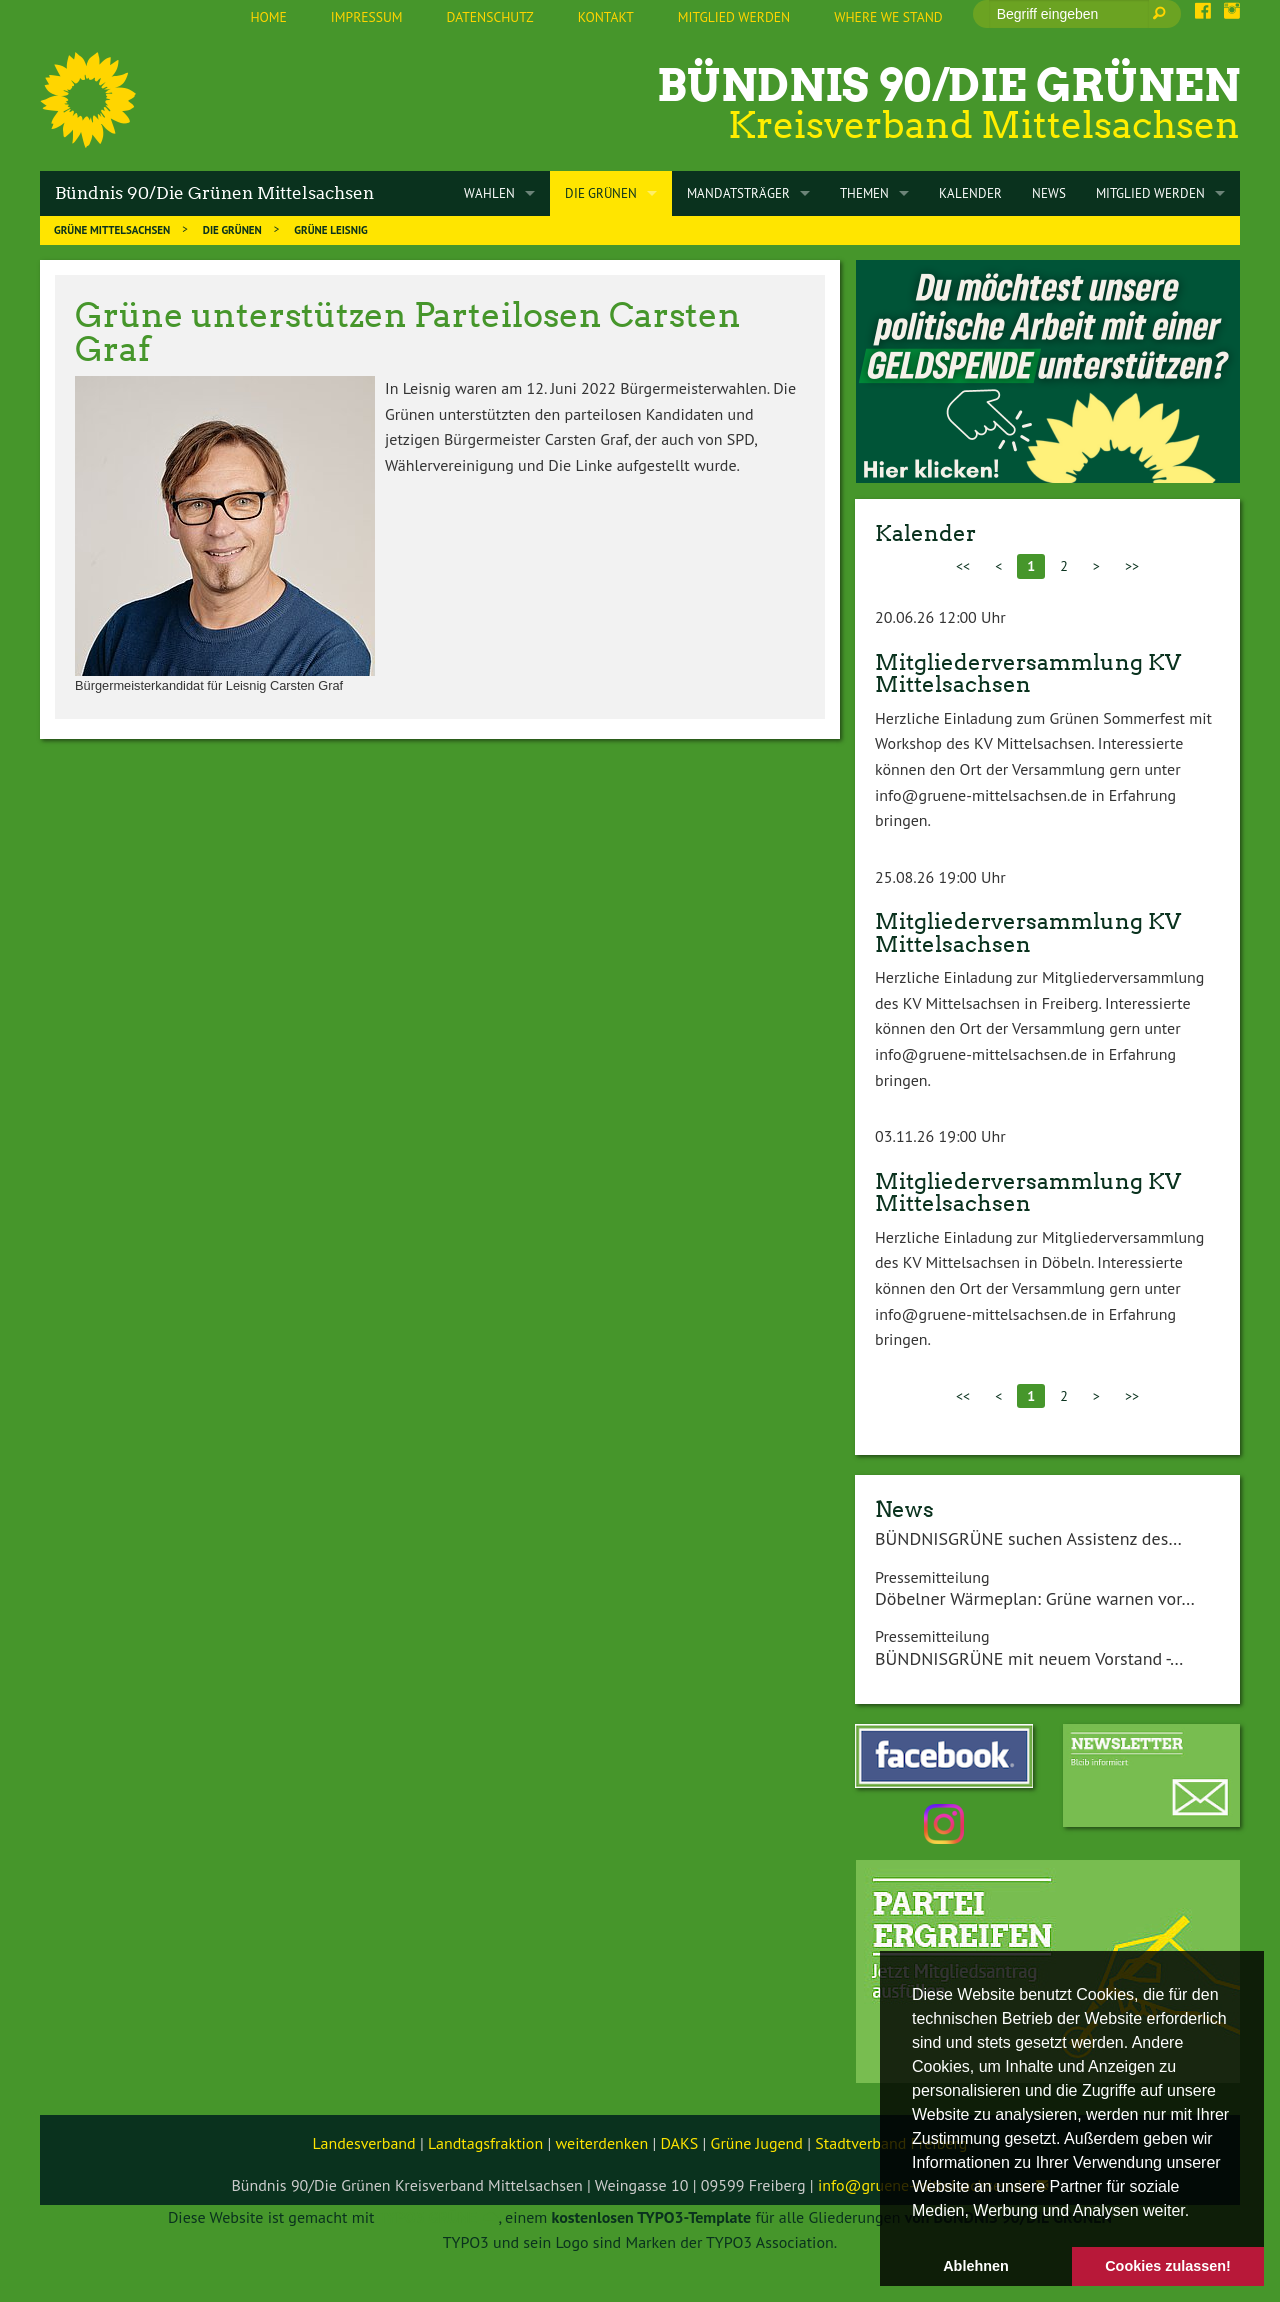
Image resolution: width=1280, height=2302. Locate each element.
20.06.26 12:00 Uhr (940, 617)
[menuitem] (268, 18)
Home (268, 17)
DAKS (680, 2143)
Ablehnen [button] (976, 2266)
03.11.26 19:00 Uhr (940, 1136)
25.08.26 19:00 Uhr (940, 877)
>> (1132, 566)
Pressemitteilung (932, 1577)
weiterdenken (602, 2143)
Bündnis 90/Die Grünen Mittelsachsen (214, 193)
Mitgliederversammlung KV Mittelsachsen (1028, 673)
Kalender (925, 533)
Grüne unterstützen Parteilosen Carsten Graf (408, 331)
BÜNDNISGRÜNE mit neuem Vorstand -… (1029, 1658)
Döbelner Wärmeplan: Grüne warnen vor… (1035, 1598)
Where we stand (888, 17)
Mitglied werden (734, 17)
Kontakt (606, 17)
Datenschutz (490, 17)
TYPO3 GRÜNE (428, 2217)
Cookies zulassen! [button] (1168, 2266)
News (904, 1509)
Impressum (367, 17)
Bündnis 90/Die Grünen (948, 85)
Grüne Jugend (757, 2143)
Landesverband (364, 2143)
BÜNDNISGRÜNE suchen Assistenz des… (1028, 1538)
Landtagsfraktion (485, 2143)
